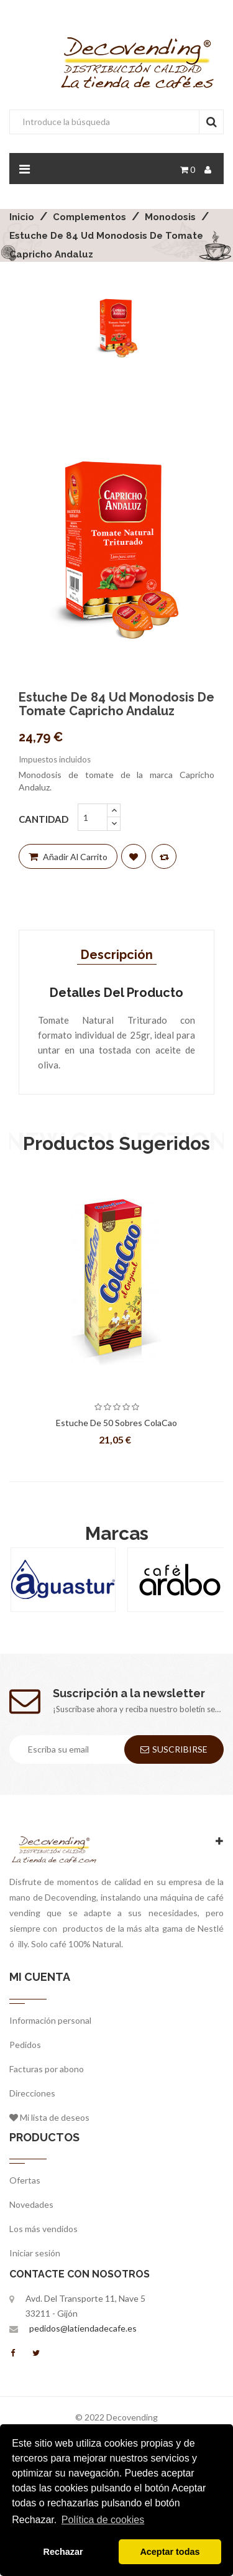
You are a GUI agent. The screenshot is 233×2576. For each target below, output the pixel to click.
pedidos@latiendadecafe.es (83, 2328)
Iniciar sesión (34, 2253)
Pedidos (25, 2044)
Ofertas (24, 2180)
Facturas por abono (46, 2069)
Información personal (50, 2020)
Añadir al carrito (68, 856)
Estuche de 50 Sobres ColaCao (116, 1422)
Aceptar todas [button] (169, 2552)
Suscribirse (174, 1749)
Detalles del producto (116, 992)
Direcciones (32, 2093)
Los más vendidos (43, 2228)
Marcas (116, 1533)
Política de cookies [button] (103, 2519)
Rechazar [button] (63, 2552)
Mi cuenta (39, 1976)
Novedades (31, 2204)
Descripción (117, 954)
